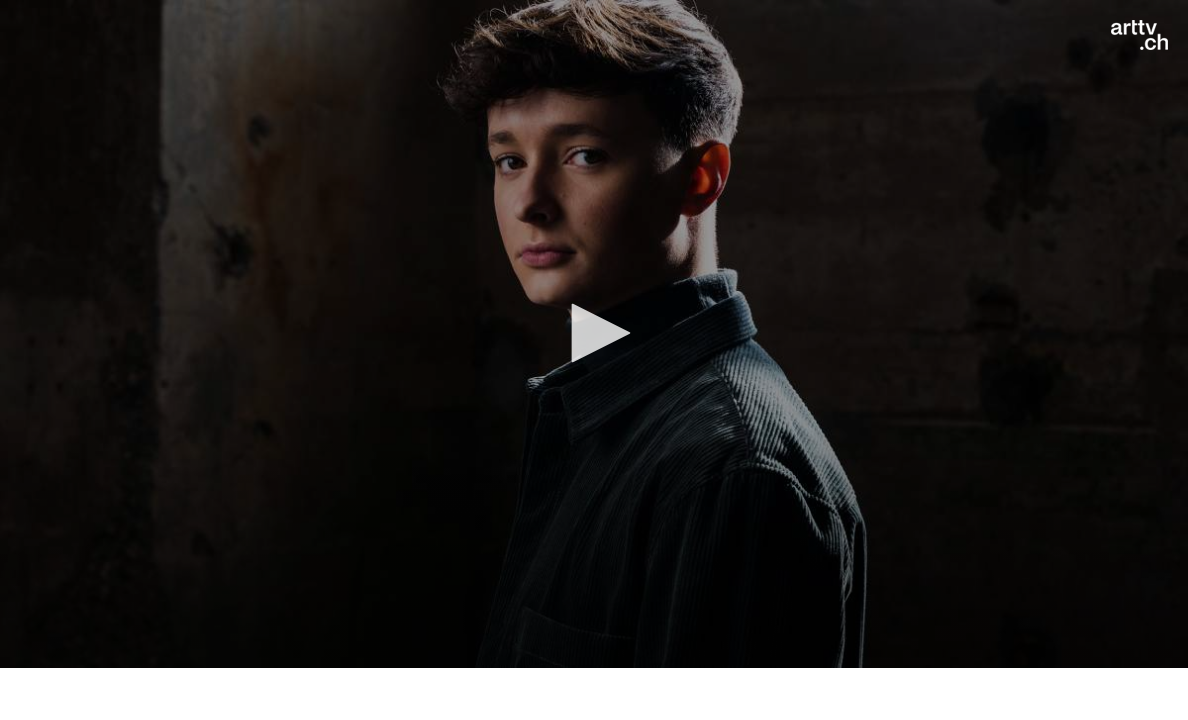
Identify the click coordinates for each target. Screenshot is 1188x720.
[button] (594, 333)
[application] (594, 334)
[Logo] (1139, 35)
